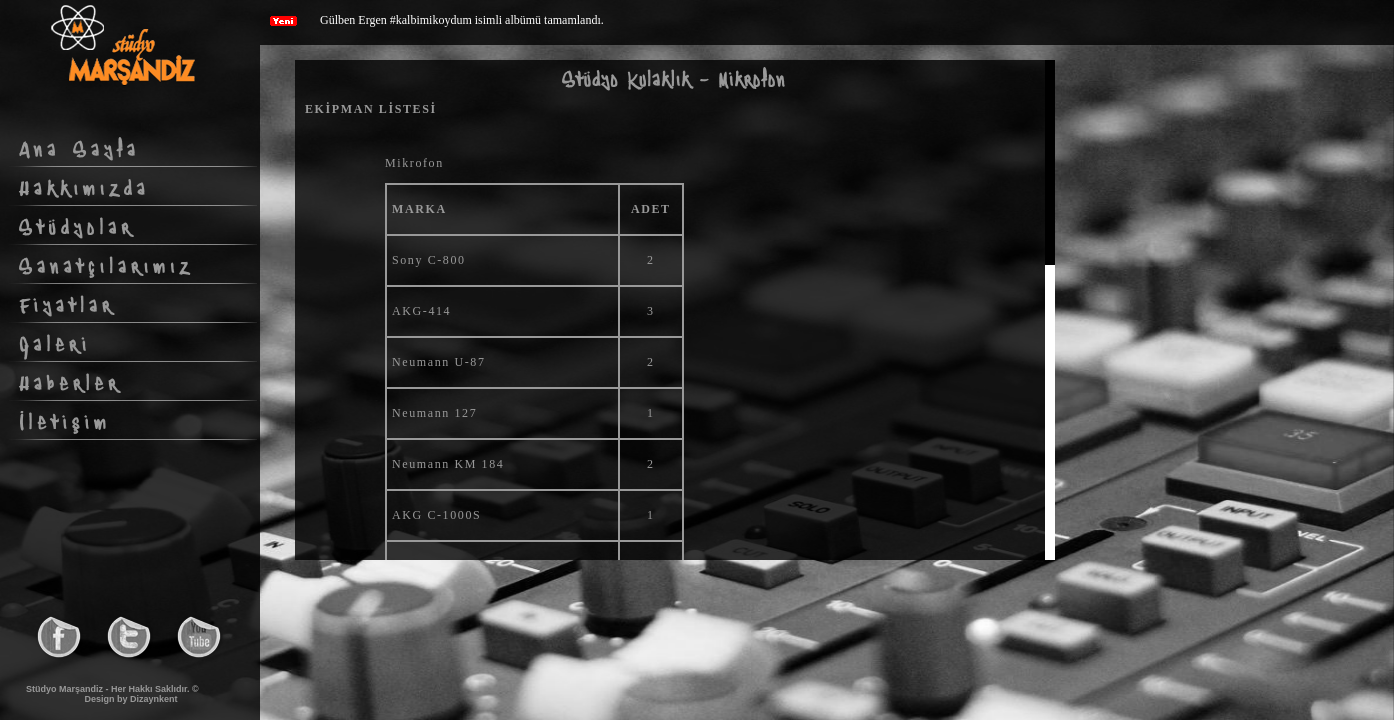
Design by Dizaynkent (130, 699)
